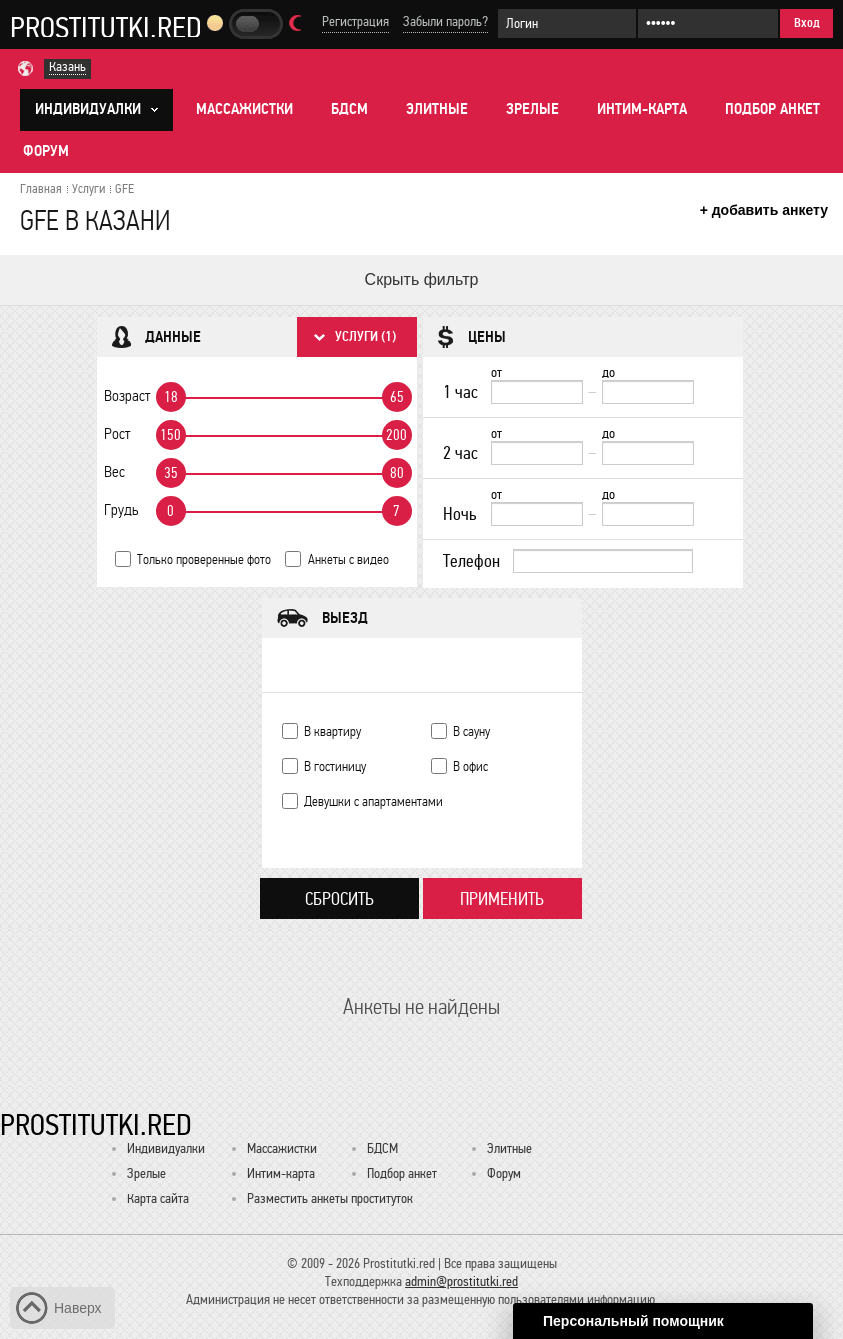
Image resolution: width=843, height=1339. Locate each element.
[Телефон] (603, 561)
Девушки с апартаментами (373, 801)
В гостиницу (335, 766)
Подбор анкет (772, 109)
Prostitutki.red (106, 27)
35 (171, 473)
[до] (648, 392)
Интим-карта (642, 109)
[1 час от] (537, 392)
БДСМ (349, 109)
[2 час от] (537, 453)
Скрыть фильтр (422, 279)
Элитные (437, 109)
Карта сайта (158, 1198)
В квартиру (332, 731)
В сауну (471, 731)
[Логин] (567, 23)
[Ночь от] (537, 514)
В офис (470, 766)
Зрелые (532, 109)
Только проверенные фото (204, 559)
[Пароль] (708, 23)
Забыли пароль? (445, 21)
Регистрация (355, 21)
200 (396, 435)
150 (170, 435)
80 (397, 473)
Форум (46, 151)
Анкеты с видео (348, 559)
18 (171, 397)
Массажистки (244, 109)
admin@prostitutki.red (461, 1281)
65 (397, 397)
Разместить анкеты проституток (330, 1198)
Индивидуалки (166, 1148)
